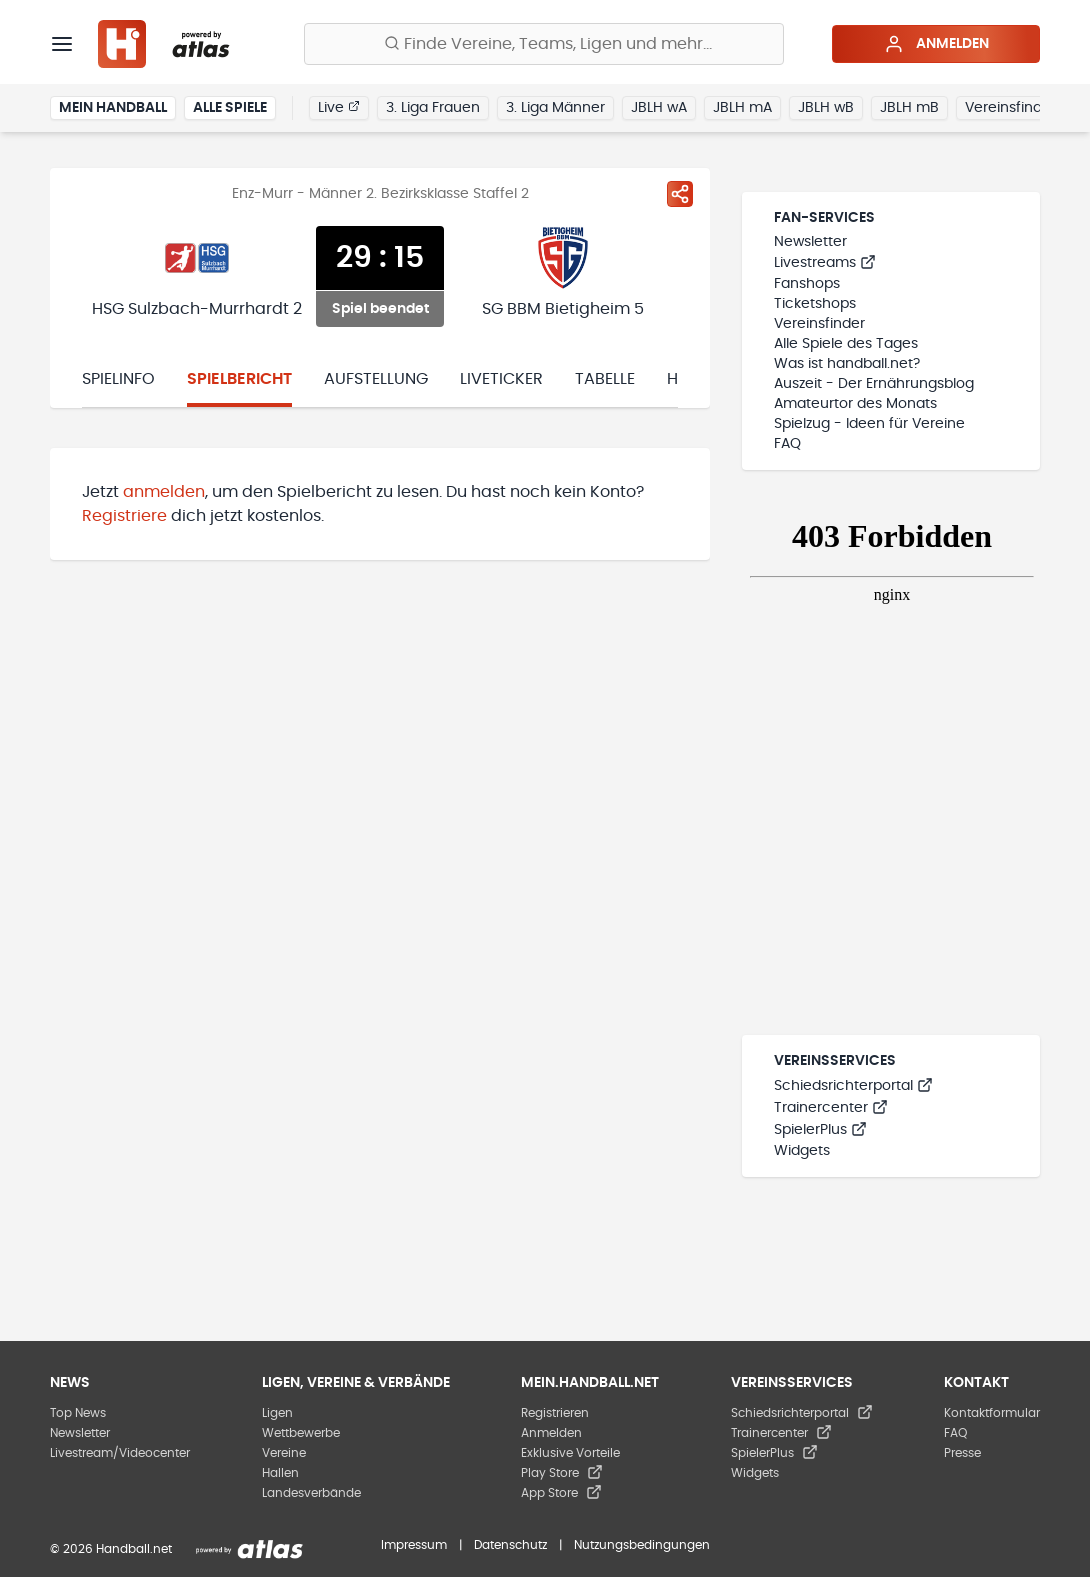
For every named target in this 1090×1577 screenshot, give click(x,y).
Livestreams (825, 263)
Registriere (124, 516)
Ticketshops (815, 304)
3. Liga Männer (555, 108)
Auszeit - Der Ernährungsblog (874, 384)
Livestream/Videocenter (120, 1453)
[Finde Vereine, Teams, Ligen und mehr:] (544, 44)
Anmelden (936, 44)
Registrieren (555, 1413)
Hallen (280, 1473)
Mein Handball (113, 108)
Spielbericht (239, 379)
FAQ (787, 444)
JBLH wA (659, 108)
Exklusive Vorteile (570, 1453)
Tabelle (605, 379)
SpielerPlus (820, 1130)
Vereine (284, 1453)
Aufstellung (376, 379)
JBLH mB (909, 108)
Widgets (802, 1151)
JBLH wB (826, 108)
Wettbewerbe (301, 1433)
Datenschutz (510, 1545)
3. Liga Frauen (433, 108)
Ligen (277, 1413)
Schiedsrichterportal (853, 1086)
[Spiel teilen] (680, 194)
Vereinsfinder (1010, 108)
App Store (561, 1493)
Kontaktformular (992, 1413)
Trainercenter (831, 1108)
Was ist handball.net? (847, 364)
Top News (78, 1413)
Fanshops (807, 284)
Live (339, 107)
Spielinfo (118, 379)
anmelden (164, 492)
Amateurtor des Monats (855, 404)
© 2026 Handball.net (111, 1549)
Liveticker (501, 379)
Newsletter (810, 242)
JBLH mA (742, 108)
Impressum (414, 1545)
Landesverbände (311, 1493)
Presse (962, 1453)
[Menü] (62, 44)
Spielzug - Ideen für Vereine (869, 424)
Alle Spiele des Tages (846, 344)
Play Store (562, 1473)
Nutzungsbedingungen (642, 1545)
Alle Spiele (230, 108)
